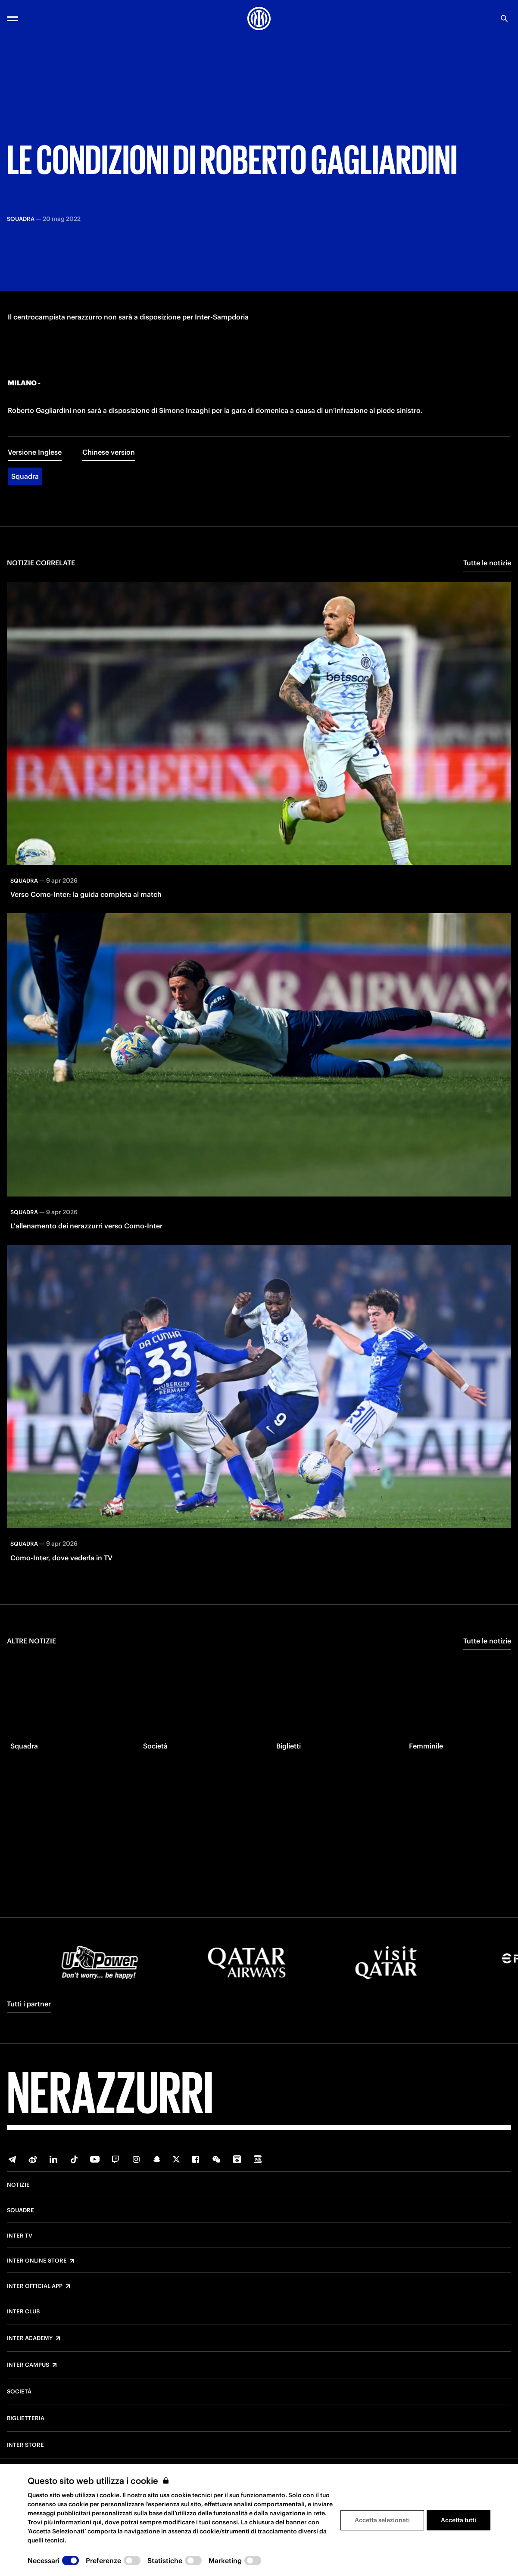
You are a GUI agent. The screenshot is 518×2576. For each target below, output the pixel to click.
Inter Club (23, 2311)
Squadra (25, 501)
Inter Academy (30, 2338)
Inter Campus (28, 2365)
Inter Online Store (37, 2260)
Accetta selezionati (382, 2520)
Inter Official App (34, 2286)
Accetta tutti (458, 2520)
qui (97, 2522)
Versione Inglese (35, 477)
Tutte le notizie (487, 588)
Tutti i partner (29, 2003)
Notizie (18, 2185)
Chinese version (108, 477)
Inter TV (19, 2235)
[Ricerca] (504, 18)
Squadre (20, 2210)
